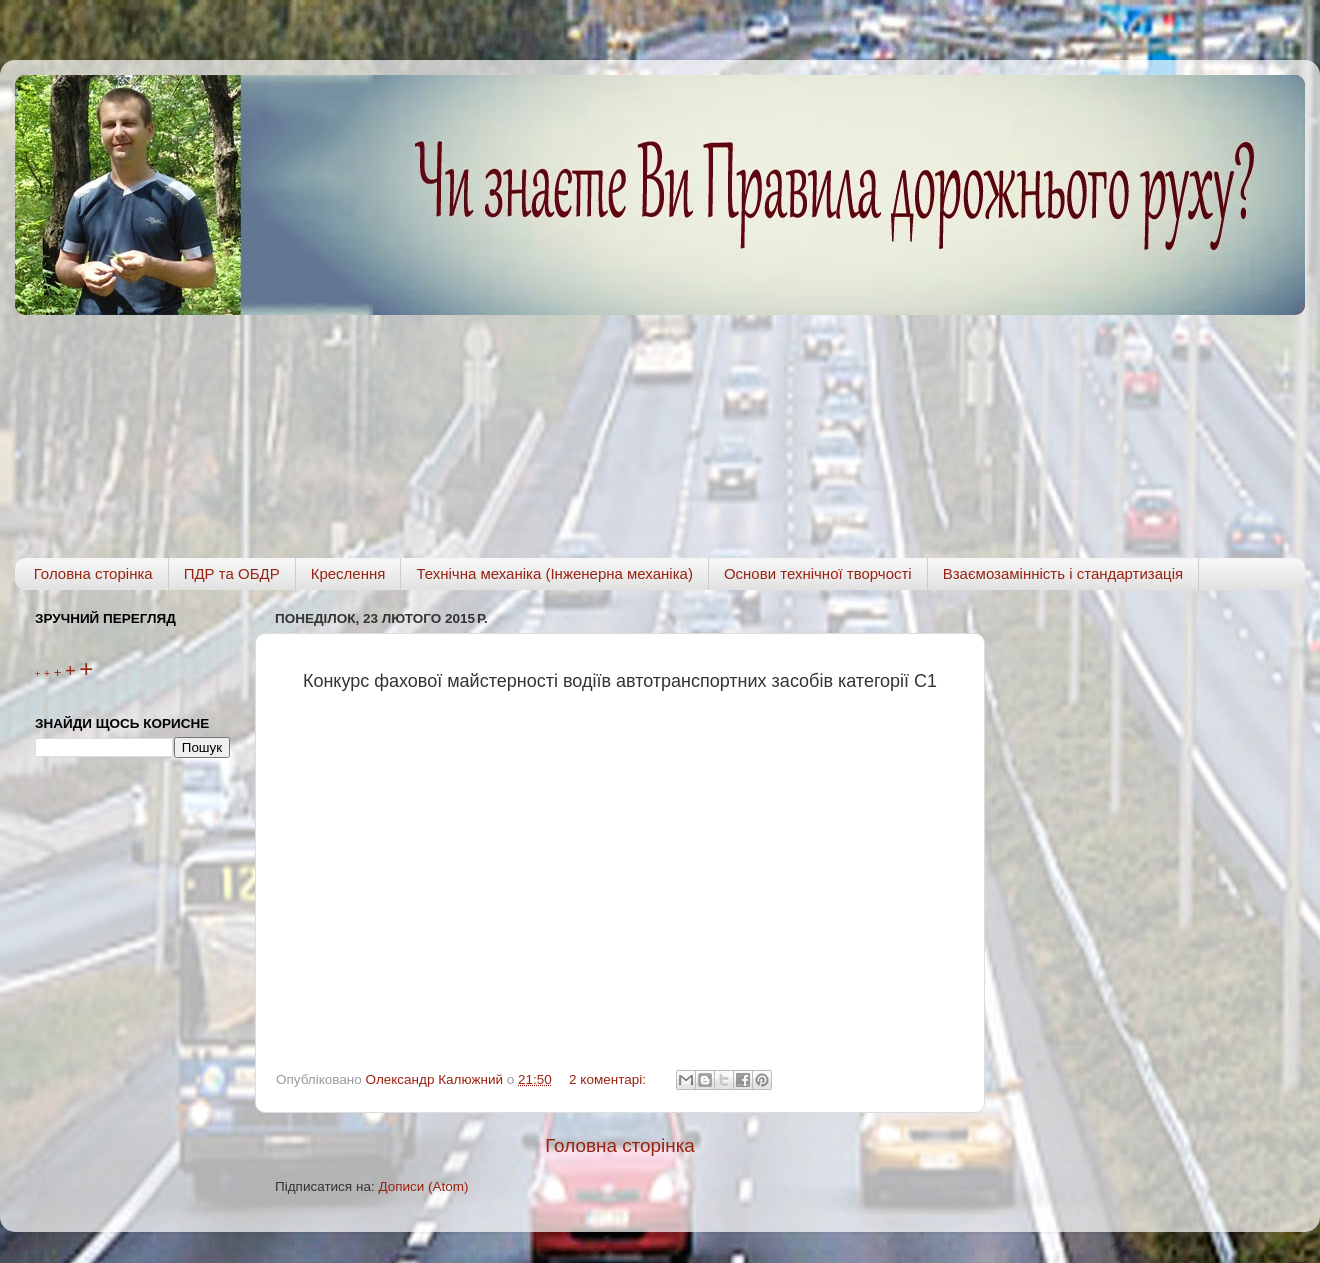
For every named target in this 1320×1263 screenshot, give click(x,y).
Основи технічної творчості (818, 573)
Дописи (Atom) (423, 1186)
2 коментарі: (609, 1079)
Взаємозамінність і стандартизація (1063, 573)
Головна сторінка (93, 573)
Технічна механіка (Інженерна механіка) (554, 573)
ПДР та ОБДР (232, 573)
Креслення (348, 573)
